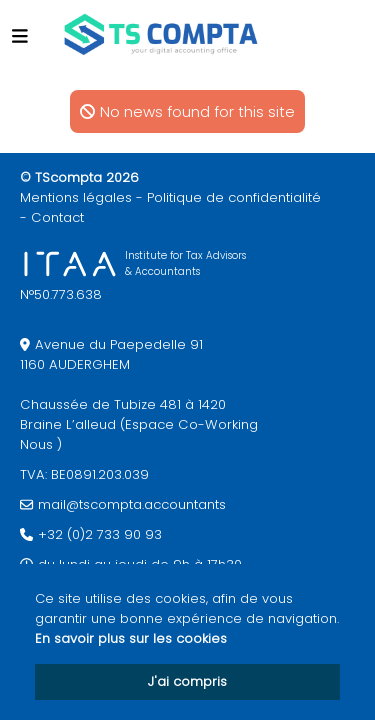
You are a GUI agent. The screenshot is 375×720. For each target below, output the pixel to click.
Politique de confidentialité (234, 197)
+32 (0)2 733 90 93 (100, 534)
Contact (57, 217)
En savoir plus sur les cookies (131, 638)
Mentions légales (76, 197)
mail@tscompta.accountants (132, 504)
